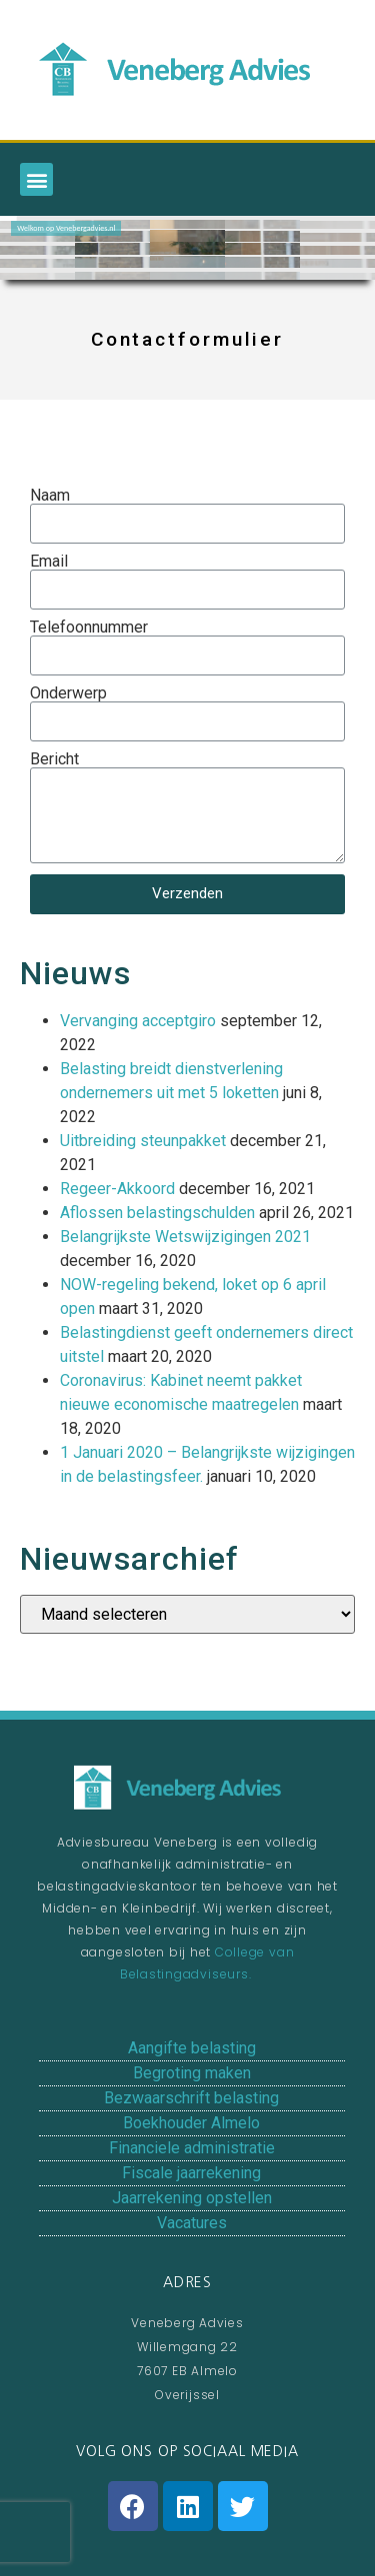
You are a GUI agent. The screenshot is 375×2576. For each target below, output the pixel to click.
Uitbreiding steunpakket (143, 1140)
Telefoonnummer (89, 628)
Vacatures (192, 2222)
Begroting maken (192, 2072)
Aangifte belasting (192, 2047)
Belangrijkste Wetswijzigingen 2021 (185, 1236)
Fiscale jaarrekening (191, 2172)
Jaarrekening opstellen (192, 2197)
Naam (50, 496)
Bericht (54, 759)
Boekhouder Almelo (191, 2122)
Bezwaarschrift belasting (191, 2097)
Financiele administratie (192, 2147)
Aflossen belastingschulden (157, 1212)
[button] (36, 179)
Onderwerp (68, 693)
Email (49, 562)
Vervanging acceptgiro (138, 1020)
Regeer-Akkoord (117, 1188)
